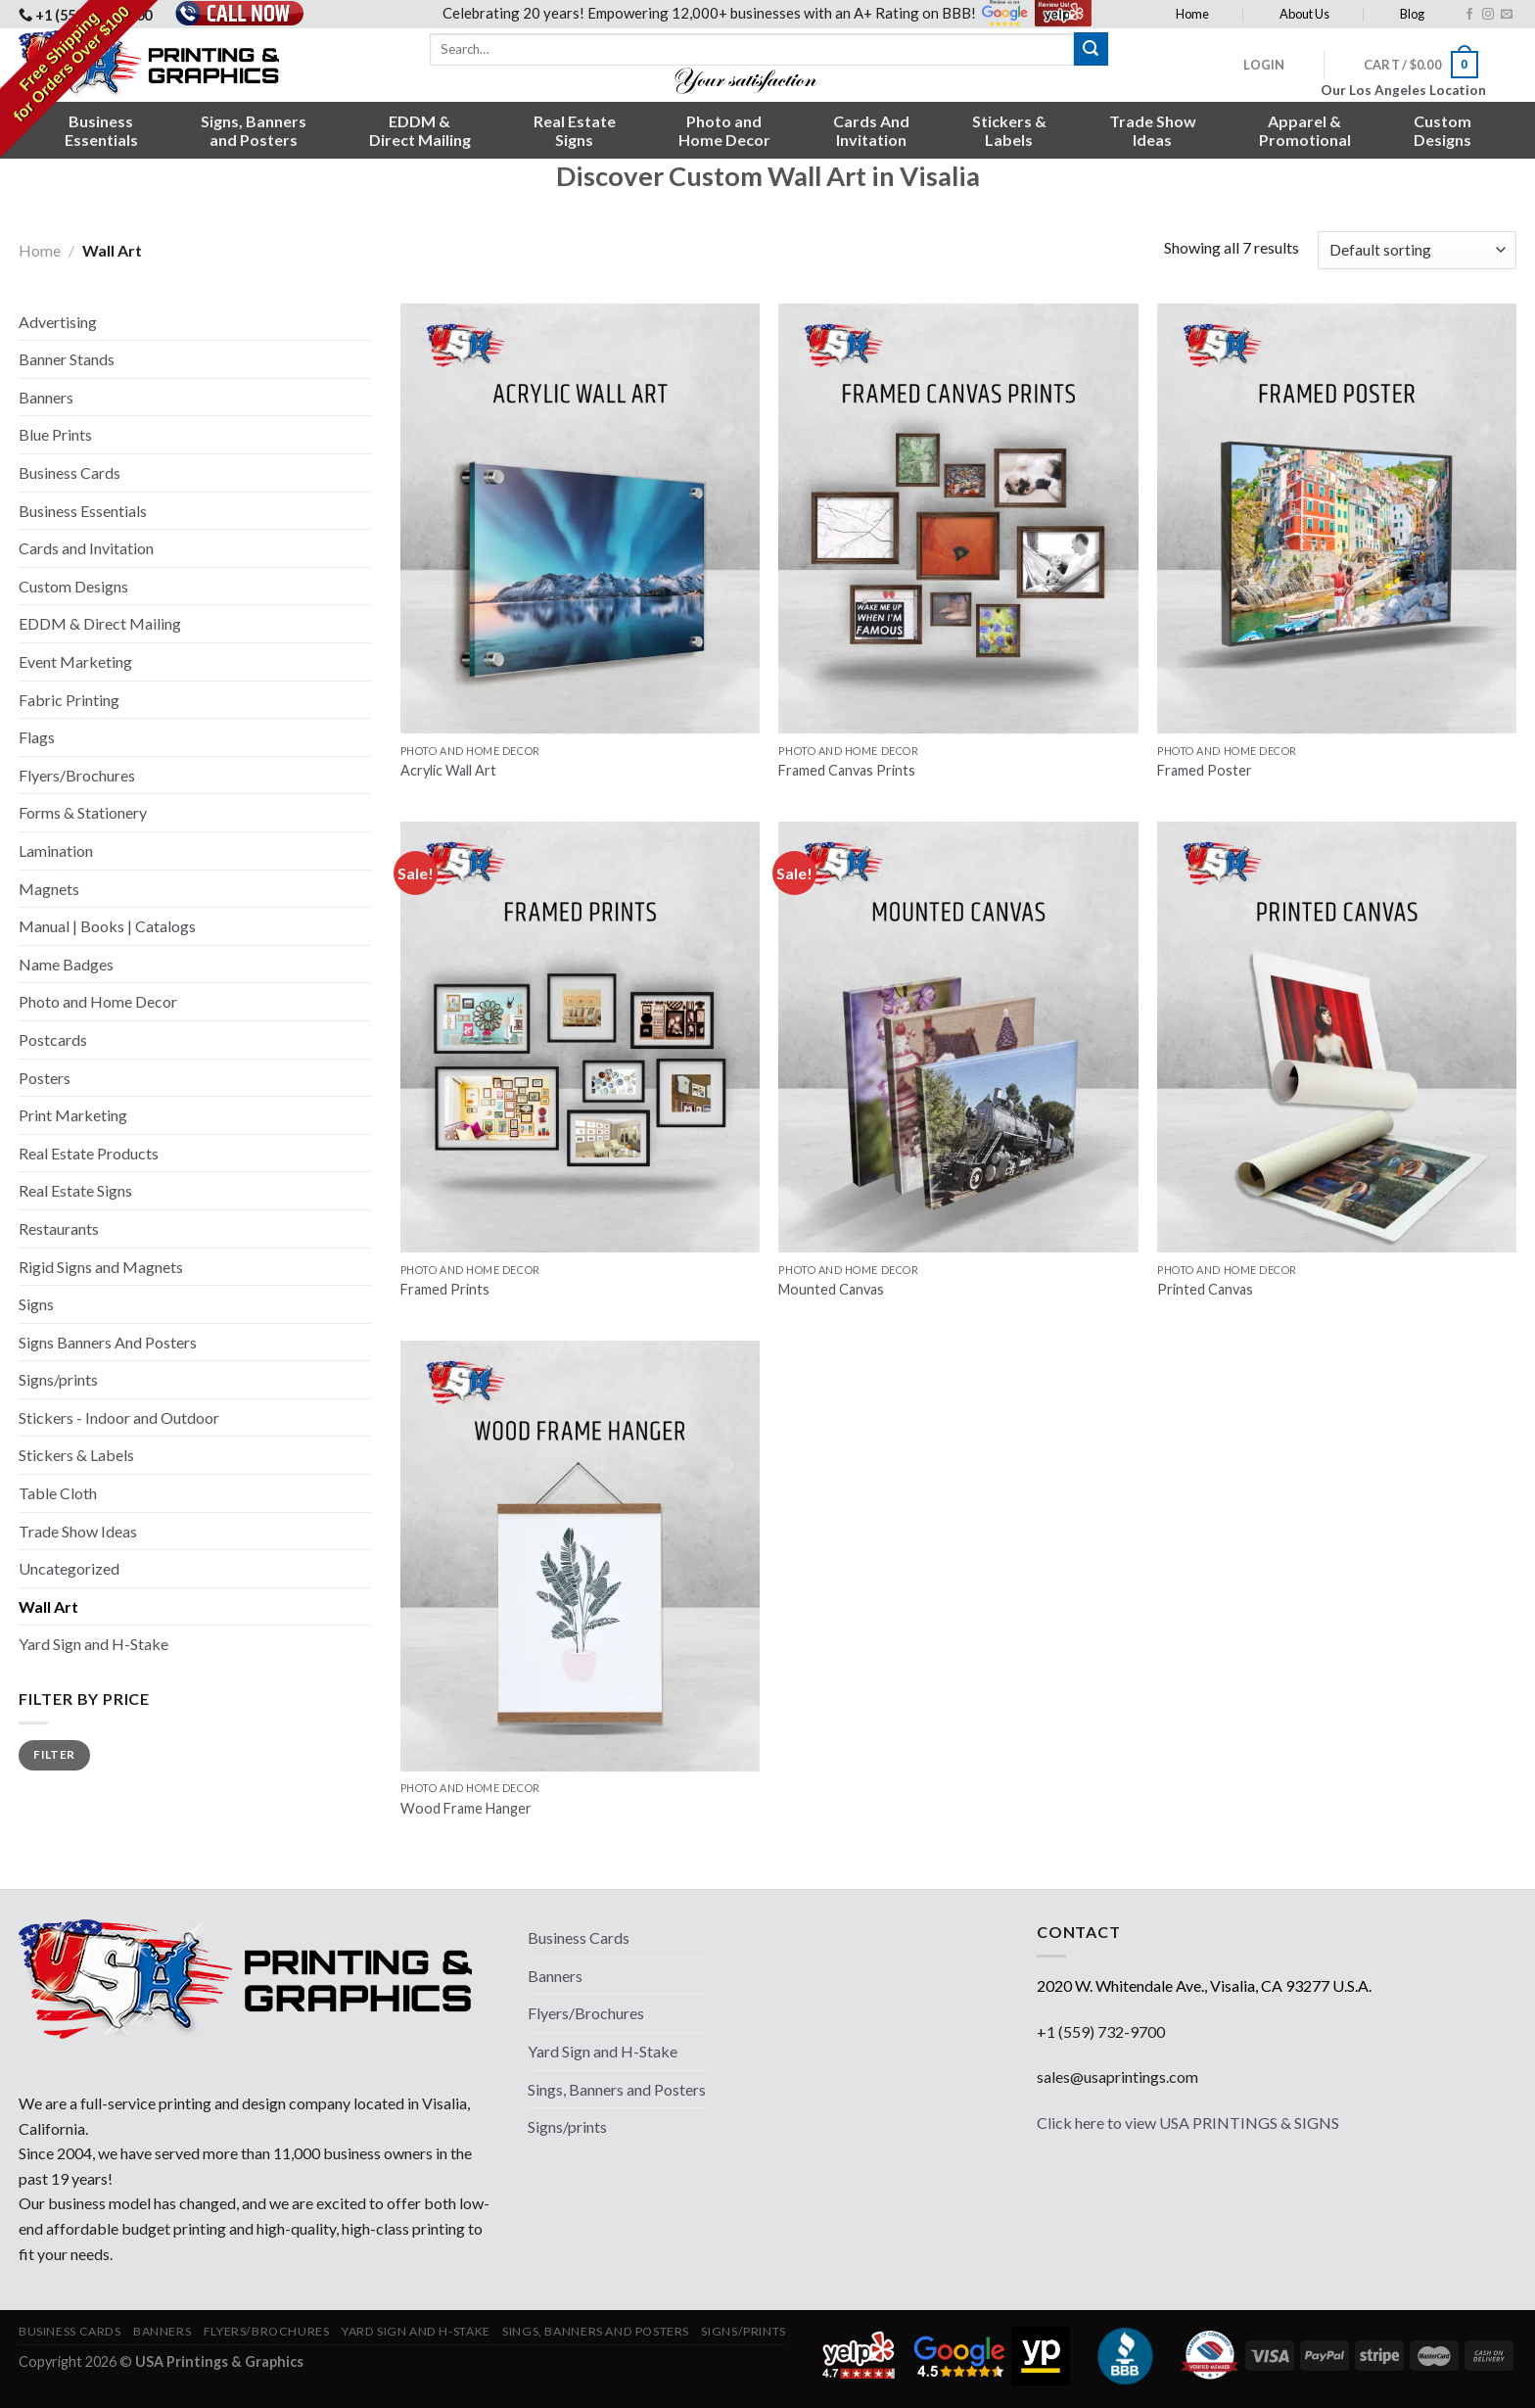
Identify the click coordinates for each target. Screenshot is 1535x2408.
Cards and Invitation (86, 548)
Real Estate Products (89, 1153)
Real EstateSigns (575, 130)
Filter (53, 1754)
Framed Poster (1204, 770)
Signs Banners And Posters (108, 1342)
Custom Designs (73, 586)
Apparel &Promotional (1305, 130)
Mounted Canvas (831, 1289)
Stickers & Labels (76, 1454)
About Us (1304, 14)
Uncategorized (69, 1568)
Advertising (58, 321)
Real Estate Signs (75, 1190)
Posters (44, 1077)
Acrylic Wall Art (448, 770)
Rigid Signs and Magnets (101, 1266)
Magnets (49, 888)
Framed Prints (444, 1289)
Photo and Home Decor (98, 1001)
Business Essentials (83, 510)
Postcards (53, 1039)
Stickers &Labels (1009, 130)
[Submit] (1090, 49)
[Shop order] (1417, 250)
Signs (36, 1304)
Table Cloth (58, 1493)
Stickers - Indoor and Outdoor (119, 1417)
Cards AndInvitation (871, 130)
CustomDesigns (1442, 130)
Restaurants (59, 1228)
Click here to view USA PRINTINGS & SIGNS (1188, 2122)
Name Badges (66, 964)
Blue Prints (55, 434)
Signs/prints (58, 1379)
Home (1192, 14)
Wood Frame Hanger (466, 1808)
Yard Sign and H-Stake (93, 1643)
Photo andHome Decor (724, 130)
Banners (46, 397)
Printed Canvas (1205, 1289)
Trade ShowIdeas (1152, 130)
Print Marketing (73, 1115)
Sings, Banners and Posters (617, 2089)
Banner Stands (67, 359)
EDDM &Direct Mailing (420, 130)
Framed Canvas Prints (846, 770)
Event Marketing (75, 661)
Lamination (56, 850)
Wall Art (48, 1606)
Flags (37, 737)
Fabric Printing (69, 699)
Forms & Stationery (83, 812)
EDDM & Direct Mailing (100, 623)
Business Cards (69, 472)
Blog (1412, 14)
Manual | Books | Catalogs (107, 926)
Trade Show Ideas (78, 1531)
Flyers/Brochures (77, 775)
